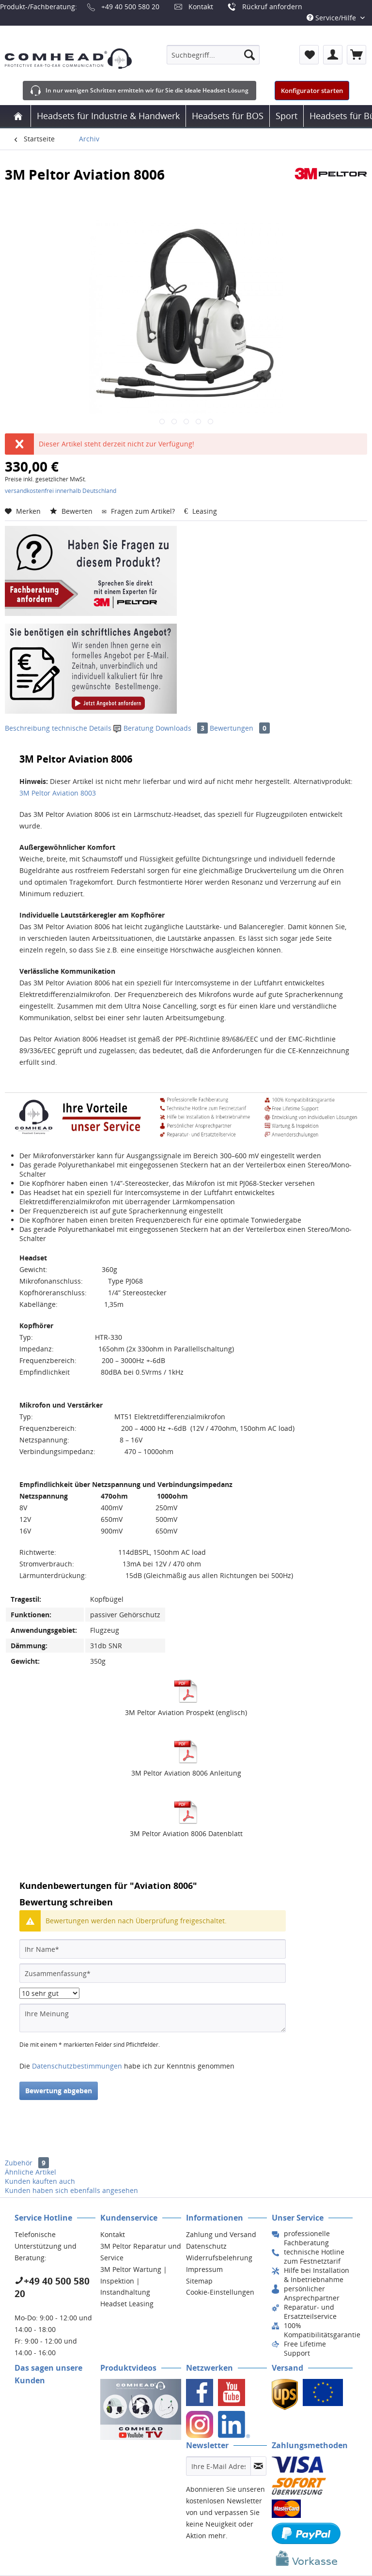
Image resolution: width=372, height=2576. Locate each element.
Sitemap (199, 2280)
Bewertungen (240, 728)
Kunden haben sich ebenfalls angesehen (71, 2190)
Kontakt (200, 6)
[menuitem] (213, 54)
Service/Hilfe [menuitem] (332, 17)
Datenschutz (206, 2246)
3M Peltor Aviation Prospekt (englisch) (186, 1712)
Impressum (204, 2269)
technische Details (81, 728)
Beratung (134, 728)
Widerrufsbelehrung (219, 2257)
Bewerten (72, 511)
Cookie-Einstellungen (220, 2292)
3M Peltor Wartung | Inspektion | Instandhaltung (133, 2281)
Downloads (182, 728)
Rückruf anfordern (272, 6)
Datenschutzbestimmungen (77, 2065)
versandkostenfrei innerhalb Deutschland (60, 491)
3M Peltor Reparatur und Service (140, 2251)
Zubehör (27, 2162)
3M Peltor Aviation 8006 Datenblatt (186, 1833)
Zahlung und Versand (221, 2234)
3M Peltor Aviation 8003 (57, 792)
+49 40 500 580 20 (130, 6)
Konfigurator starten (312, 90)
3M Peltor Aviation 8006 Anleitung (186, 1773)
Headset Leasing (127, 2303)
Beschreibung (27, 728)
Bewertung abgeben (58, 2090)
